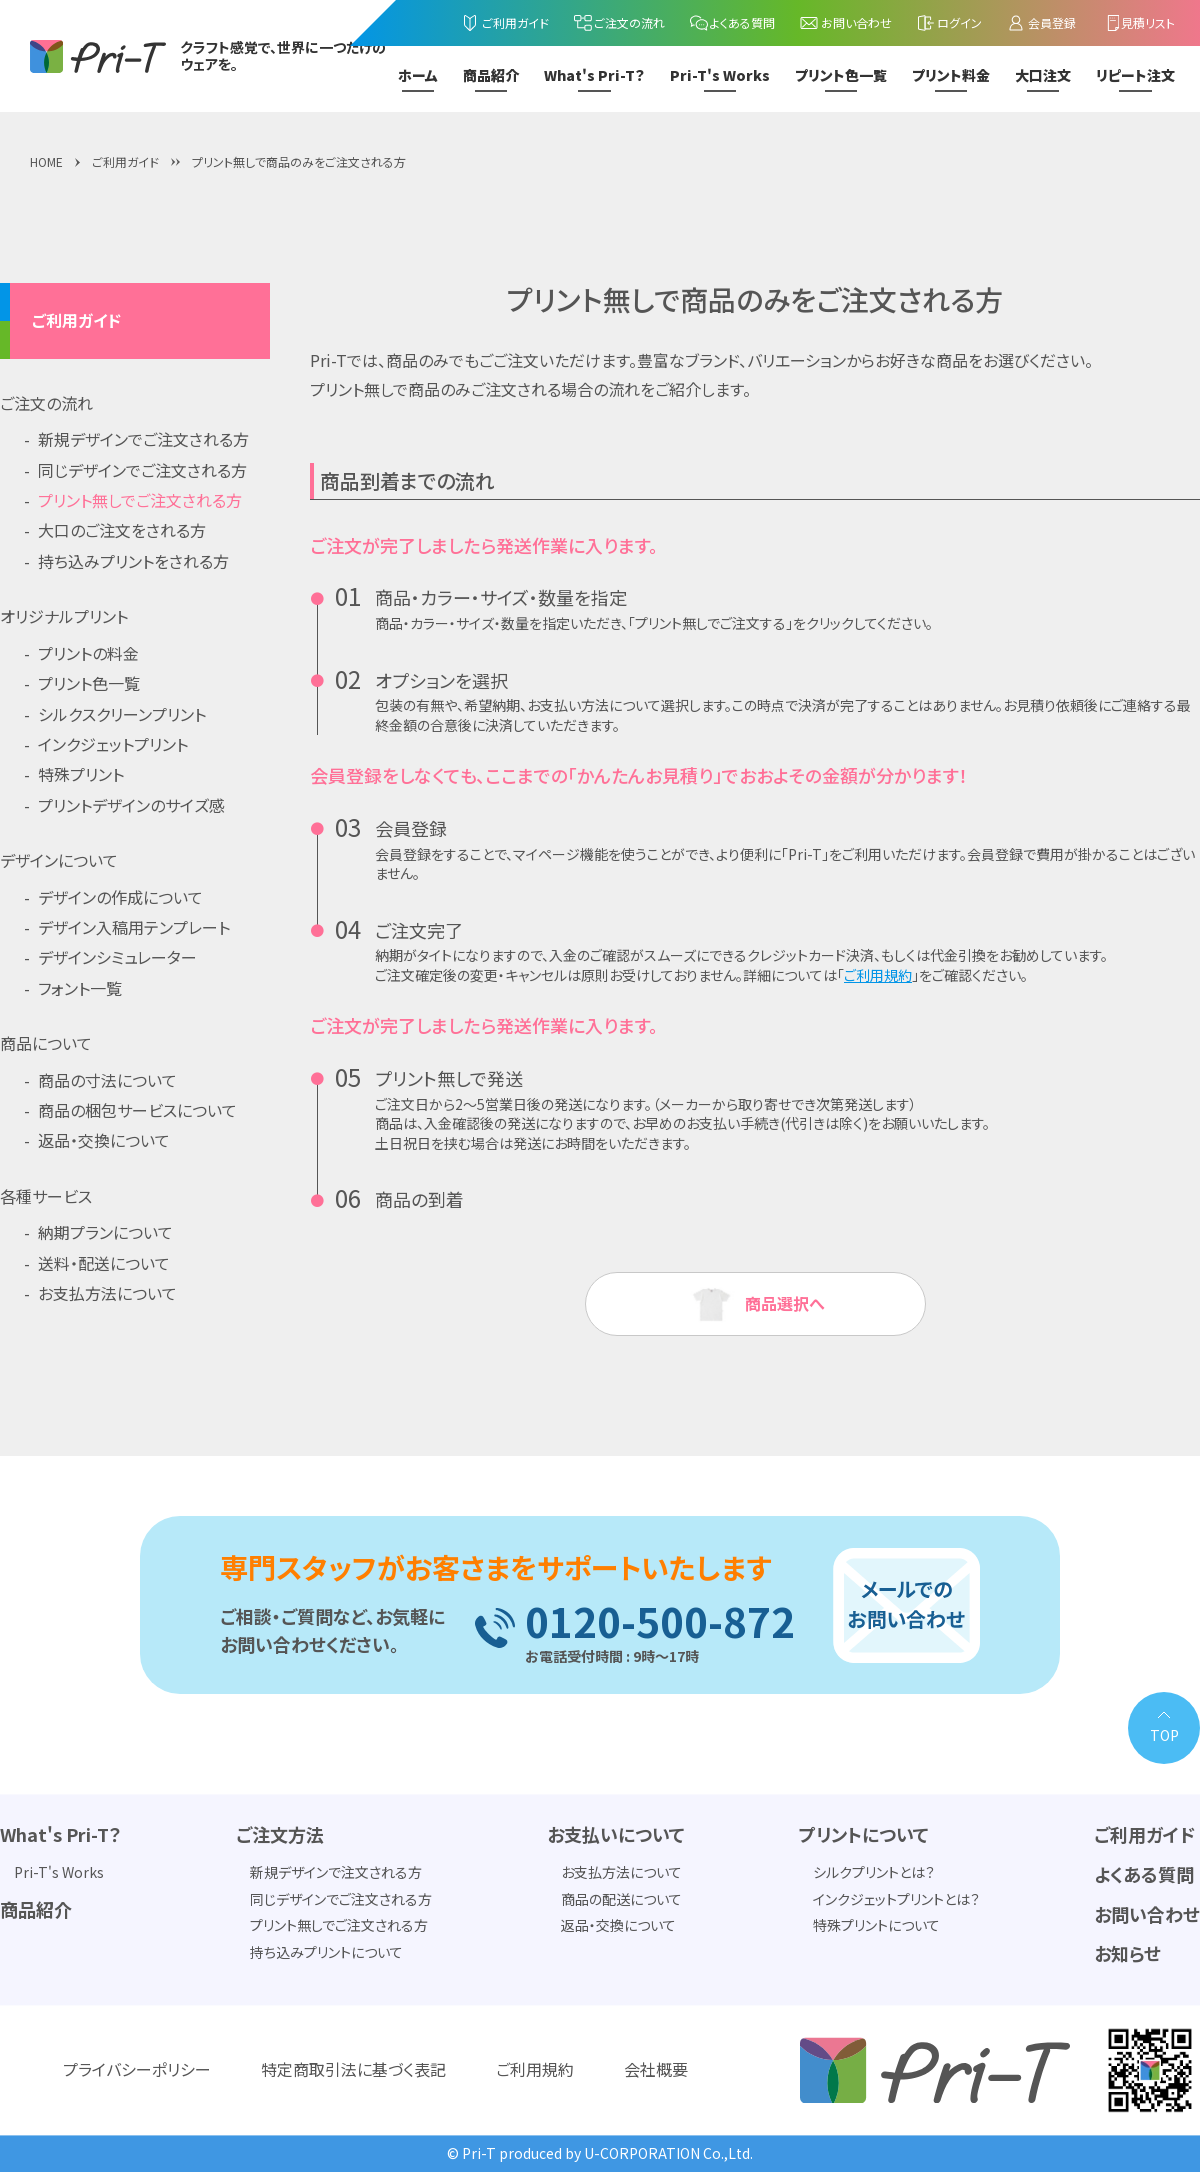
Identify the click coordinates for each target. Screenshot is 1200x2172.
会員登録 (1041, 23)
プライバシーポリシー (137, 2070)
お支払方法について (107, 1293)
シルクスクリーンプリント (122, 714)
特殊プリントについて (876, 1926)
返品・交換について (104, 1140)
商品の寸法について (107, 1080)
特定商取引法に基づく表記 (353, 2070)
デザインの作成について (120, 897)
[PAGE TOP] (1164, 1728)
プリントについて (864, 1835)
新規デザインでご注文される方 (143, 439)
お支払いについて (616, 1835)
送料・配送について (104, 1263)
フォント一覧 (80, 988)
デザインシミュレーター (117, 957)
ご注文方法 (280, 1835)
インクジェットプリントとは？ (896, 1899)
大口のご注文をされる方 (122, 530)
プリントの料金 (88, 653)
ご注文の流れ (619, 23)
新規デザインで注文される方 (336, 1873)
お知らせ (1127, 1954)
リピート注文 (1135, 75)
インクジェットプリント (113, 744)
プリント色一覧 (841, 75)
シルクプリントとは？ (874, 1873)
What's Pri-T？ (594, 75)
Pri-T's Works (720, 75)
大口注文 (1043, 75)
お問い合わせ (845, 23)
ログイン (949, 23)
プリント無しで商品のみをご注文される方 (299, 162)
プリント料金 (951, 75)
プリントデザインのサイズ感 (131, 805)
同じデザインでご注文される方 (142, 470)
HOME (46, 162)
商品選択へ (755, 1304)
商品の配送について (621, 1899)
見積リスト (1138, 23)
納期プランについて (105, 1232)
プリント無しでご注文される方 (140, 500)
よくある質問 (732, 23)
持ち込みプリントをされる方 (133, 561)
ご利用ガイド (504, 23)
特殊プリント (81, 774)
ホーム (418, 75)
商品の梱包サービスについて (137, 1110)
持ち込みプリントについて (326, 1952)
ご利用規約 (878, 975)
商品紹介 (491, 75)
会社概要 (656, 2070)
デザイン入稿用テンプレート (134, 927)
